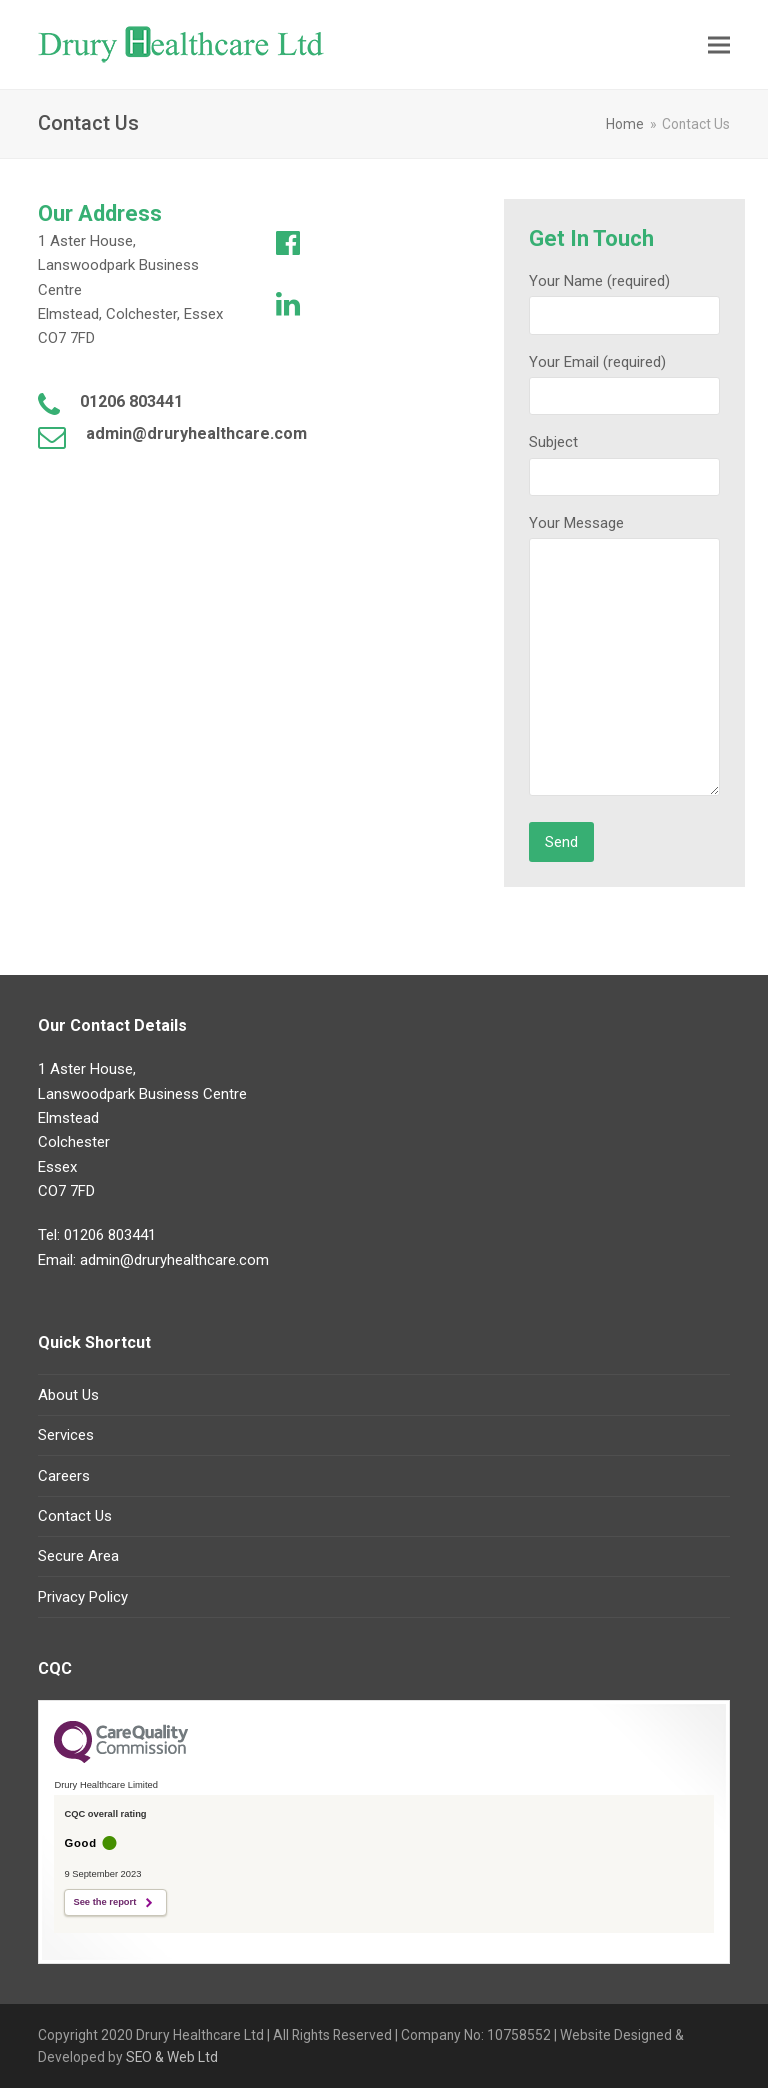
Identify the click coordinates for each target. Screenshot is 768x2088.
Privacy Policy (83, 1597)
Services (66, 1435)
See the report (104, 1902)
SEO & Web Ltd (170, 2057)
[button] (719, 44)
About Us (68, 1395)
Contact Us (75, 1516)
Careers (64, 1476)
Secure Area (78, 1556)
